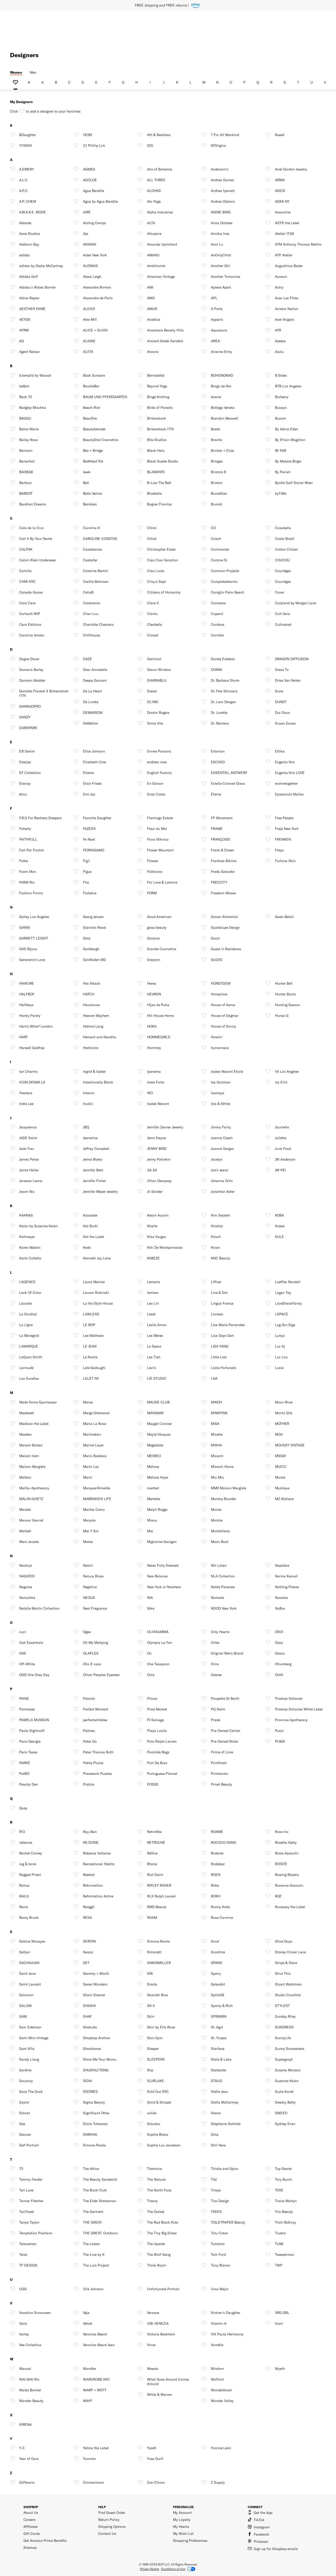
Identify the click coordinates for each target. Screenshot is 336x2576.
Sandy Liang (29, 2059)
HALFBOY (26, 994)
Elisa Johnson (94, 751)
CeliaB (88, 592)
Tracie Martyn (286, 2201)
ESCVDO (218, 762)
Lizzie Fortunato (223, 1367)
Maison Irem (29, 1456)
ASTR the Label (287, 223)
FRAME (217, 828)
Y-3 (21, 2448)
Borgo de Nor (221, 386)
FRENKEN (283, 839)
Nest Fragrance (95, 1608)
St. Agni (217, 2027)
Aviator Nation (286, 308)
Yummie (89, 2458)
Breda (215, 429)
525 (150, 145)
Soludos (153, 2123)
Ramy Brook (29, 1917)
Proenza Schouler (289, 1698)
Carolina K (91, 528)
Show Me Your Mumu (99, 2059)
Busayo (281, 407)
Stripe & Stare (286, 1963)
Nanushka (27, 1597)
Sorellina (218, 1952)
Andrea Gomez (222, 180)
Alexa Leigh (92, 276)
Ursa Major (220, 2289)
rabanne (25, 1842)
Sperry (216, 1973)
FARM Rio (27, 882)
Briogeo (217, 461)
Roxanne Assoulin (289, 1885)
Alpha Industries (160, 212)
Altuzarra (154, 233)
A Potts (217, 308)
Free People (284, 818)
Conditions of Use (173, 2569)
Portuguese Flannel (162, 1773)
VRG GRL (282, 2312)
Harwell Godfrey (32, 1048)
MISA (215, 1423)
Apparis (217, 319)
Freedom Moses (223, 893)
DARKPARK (28, 728)
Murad (280, 1477)
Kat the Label (93, 1236)
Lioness (217, 1314)
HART (23, 1037)
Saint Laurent (30, 1984)
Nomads (217, 1597)
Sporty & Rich (222, 2005)
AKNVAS (89, 244)
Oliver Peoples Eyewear (101, 1674)
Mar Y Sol (90, 1531)
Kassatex (90, 1215)
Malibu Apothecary (34, 1488)
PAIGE (24, 1698)
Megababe (155, 1445)
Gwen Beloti (284, 916)
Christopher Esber (161, 549)
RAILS (24, 1896)
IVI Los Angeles (287, 1071)
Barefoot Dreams (32, 504)
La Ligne (26, 1325)
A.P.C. (23, 190)
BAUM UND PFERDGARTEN (105, 397)
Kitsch (216, 1236)
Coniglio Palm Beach (227, 592)
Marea (88, 1402)
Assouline (282, 212)
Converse (218, 603)
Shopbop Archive (96, 2038)
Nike (150, 1608)
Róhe (215, 1885)
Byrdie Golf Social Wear (294, 482)
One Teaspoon (158, 1664)
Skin (150, 2016)
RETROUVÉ (156, 1842)
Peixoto (89, 1698)
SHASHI (89, 2005)
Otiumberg (283, 1664)
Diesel (152, 691)
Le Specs (154, 1346)
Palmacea (27, 1709)
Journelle (282, 1127)
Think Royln (156, 2265)
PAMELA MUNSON (34, 1720)
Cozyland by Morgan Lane (295, 603)
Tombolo (218, 2244)
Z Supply (218, 2482)
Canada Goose (31, 592)
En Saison (155, 783)
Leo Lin (153, 1303)
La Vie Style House (98, 1303)
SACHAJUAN (29, 1963)
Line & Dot (219, 1292)
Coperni (217, 613)
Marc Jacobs (29, 1541)
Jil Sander (155, 1191)
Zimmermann (93, 2482)
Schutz (24, 2113)
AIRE (87, 212)
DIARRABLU (156, 680)
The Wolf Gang (158, 2254)
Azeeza (280, 341)
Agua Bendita (93, 190)
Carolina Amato (31, 635)
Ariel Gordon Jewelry (291, 169)
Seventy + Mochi (96, 1973)
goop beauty (157, 927)
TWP (278, 2265)
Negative (90, 1587)
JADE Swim (28, 1138)
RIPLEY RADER (159, 1885)
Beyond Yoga (157, 386)
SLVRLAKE (155, 2081)
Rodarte (217, 1853)
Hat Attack (91, 983)
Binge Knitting (158, 397)
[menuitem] (49, 21)
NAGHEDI (27, 1576)
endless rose (157, 762)
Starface (217, 2048)
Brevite (216, 440)
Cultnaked (283, 624)
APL (214, 298)
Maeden (25, 1434)
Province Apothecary (291, 1720)
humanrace (220, 1048)
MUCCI (280, 1466)
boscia (216, 397)
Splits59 (217, 1995)
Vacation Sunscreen (35, 2312)
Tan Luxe (26, 2190)
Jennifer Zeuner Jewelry (165, 1127)
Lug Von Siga (285, 1325)
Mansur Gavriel (31, 1520)
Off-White (27, 1664)
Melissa (153, 1466)
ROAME (217, 1831)
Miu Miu (217, 1477)
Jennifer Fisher (94, 1181)
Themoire (154, 2168)
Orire (215, 1664)
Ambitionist (156, 266)
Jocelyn (216, 1159)
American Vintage (161, 276)
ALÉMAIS (90, 266)
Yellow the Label (96, 2448)
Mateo (88, 1541)
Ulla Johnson (93, 2289)
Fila (86, 882)
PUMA (280, 1741)
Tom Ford (218, 2254)
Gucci (215, 938)
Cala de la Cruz (31, 528)
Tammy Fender (30, 2179)
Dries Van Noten (288, 680)
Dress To (282, 669)
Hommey (154, 1048)
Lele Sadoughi (94, 1367)
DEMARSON (92, 712)
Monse (216, 1509)
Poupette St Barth (225, 1698)
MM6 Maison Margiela (228, 1488)
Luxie (279, 1367)
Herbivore (90, 1048)
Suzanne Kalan (287, 2081)
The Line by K (93, 2254)
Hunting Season (287, 1005)
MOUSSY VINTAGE (290, 1445)
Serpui (88, 1952)
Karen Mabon (29, 1247)
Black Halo (156, 450)
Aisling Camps (94, 223)
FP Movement (222, 818)
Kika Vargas (156, 1236)
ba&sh (24, 386)
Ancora (152, 351)
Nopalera (282, 1565)
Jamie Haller (29, 1170)
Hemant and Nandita (99, 1037)
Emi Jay (89, 794)
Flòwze (152, 861)
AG (21, 341)
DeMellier (90, 723)
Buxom (280, 418)
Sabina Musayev (32, 1941)
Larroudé (26, 1367)
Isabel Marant (158, 1103)
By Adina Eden (286, 429)
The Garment (93, 2211)
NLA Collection (223, 1576)
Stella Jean (219, 2091)
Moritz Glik (283, 1413)
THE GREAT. (92, 2222)
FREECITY (219, 882)
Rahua (24, 1885)
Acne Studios (29, 233)
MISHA (216, 1445)
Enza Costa (156, 794)
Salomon (26, 1995)
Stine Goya (283, 1941)
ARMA (280, 180)
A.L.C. (23, 180)
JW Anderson (285, 1159)
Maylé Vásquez (158, 1434)
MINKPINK (219, 1413)
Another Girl (220, 266)
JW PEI (280, 1170)
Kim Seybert (220, 1215)
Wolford (217, 2379)
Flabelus (89, 893)
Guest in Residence (226, 949)
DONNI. (217, 669)
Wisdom (217, 2368)
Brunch (216, 504)
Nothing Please (287, 1587)
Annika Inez (220, 233)
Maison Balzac (30, 1445)
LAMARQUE (28, 1346)
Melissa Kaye (157, 1477)
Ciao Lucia (155, 571)
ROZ (278, 1896)
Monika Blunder (223, 1499)
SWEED (281, 2113)
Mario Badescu (95, 1456)
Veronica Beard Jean (99, 2345)
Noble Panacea (223, 1587)
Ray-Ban (90, 1831)
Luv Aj (280, 1346)
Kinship (217, 1226)
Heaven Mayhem (96, 1015)
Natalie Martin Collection (39, 1608)
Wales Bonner (30, 2390)
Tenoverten (27, 2244)
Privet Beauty (221, 1784)
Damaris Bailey (31, 669)
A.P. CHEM (27, 201)
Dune (279, 691)
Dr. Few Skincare (224, 691)
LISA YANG (219, 1346)
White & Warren (159, 2394)
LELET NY (91, 1378)
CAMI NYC (27, 581)
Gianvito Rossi (94, 927)
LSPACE (281, 1314)
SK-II (151, 2005)
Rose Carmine (222, 1917)
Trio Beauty (284, 2211)
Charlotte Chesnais (98, 624)
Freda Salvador (223, 871)
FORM (152, 893)
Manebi (25, 1509)
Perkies (89, 1730)
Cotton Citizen (286, 549)
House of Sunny (223, 1026)
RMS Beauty (157, 1907)
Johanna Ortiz (222, 1181)
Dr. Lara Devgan (223, 702)
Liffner (216, 1282)
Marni (87, 1477)
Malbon (25, 1477)
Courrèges (283, 571)
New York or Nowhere (164, 1587)
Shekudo (90, 2027)
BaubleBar (91, 386)
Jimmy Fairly (221, 1127)
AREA (215, 341)
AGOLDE (90, 180)
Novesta (281, 1597)
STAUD (216, 2081)
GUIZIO (216, 959)
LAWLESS (91, 1314)
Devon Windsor (159, 669)
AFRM (24, 330)
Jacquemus (28, 1127)
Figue (87, 871)
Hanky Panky (29, 1015)
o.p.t (22, 1632)
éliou (23, 794)
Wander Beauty (31, 2401)
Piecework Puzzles (97, 1773)
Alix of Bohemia (159, 169)
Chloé (151, 538)
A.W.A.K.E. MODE (32, 212)
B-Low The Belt (159, 482)
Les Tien (153, 1357)
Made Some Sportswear (38, 1402)
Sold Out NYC (158, 2091)
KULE (279, 1236)
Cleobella (154, 624)
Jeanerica (90, 1138)
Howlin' (217, 1037)
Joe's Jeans (219, 1170)
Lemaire (153, 1282)
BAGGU (25, 418)
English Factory (159, 772)
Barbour (25, 482)
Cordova (217, 624)
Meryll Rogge (157, 1509)
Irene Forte (155, 1082)
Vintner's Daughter (225, 2312)
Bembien (90, 504)
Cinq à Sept (156, 581)
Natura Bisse (93, 1576)
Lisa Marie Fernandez (228, 1325)
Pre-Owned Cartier (225, 1730)
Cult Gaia (282, 613)
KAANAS (26, 1215)
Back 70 (25, 397)
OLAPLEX (90, 1653)
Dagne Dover (29, 659)
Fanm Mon (27, 871)
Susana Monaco (288, 2070)
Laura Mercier (94, 1282)
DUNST (281, 702)
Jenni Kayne (156, 1138)
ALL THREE (156, 180)
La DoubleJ (28, 1314)
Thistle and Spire (224, 2168)
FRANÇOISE (220, 839)
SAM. (23, 2016)
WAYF (87, 2401)
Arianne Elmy (221, 351)
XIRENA (25, 2424)
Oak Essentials (31, 1642)
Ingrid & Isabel (94, 1071)
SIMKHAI (90, 2134)
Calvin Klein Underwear (37, 560)
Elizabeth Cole (94, 762)
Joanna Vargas (222, 1148)
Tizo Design (220, 2201)
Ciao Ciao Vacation (162, 560)
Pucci (279, 1730)
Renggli (88, 1907)
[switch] (12, 135)
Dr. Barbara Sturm (225, 680)
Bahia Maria (29, 429)
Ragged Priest (30, 1874)
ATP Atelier (283, 255)
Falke (23, 861)
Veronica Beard (95, 2334)
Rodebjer (218, 1864)
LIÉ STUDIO (156, 1378)
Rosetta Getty (286, 1842)
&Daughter (27, 135)
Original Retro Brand (227, 1653)
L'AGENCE (27, 1282)
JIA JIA (152, 1170)
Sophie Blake (157, 2134)
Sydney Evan (285, 2123)
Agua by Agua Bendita (100, 201)
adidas (24, 255)
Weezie (152, 2368)
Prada (215, 1720)
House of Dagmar (225, 1015)
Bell (86, 482)
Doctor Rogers (158, 712)
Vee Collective (30, 2345)
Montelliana (220, 1531)
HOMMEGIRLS (158, 1037)
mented (153, 1488)
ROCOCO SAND (223, 1842)
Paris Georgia (30, 1741)
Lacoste (25, 1303)
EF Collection (30, 772)
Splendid (218, 1984)
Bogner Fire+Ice (159, 504)
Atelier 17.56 (284, 233)
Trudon (280, 2233)
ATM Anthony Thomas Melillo (298, 244)
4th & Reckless (158, 135)
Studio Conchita (288, 1995)
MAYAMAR (155, 1413)
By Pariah (282, 472)
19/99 (87, 135)
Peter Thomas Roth (98, 1752)
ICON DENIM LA (32, 1082)
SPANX (216, 1963)
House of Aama (223, 1005)
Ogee (87, 1632)
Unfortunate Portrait (163, 2289)
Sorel (215, 1941)
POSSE (153, 1784)
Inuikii (88, 1103)
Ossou (280, 1653)
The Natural (156, 2179)
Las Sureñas (29, 1378)
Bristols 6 (218, 472)
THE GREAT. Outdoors (100, 2233)
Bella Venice (92, 493)
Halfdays (26, 1005)
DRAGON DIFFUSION (292, 659)
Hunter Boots (285, 994)
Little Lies (219, 1357)
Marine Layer (93, 1445)
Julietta (280, 1138)
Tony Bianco (220, 2265)
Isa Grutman (221, 1082)
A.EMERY (26, 169)
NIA (150, 1597)
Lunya (280, 1335)
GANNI (24, 927)
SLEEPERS (156, 2059)
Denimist (154, 659)
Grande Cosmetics (161, 949)
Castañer (90, 560)
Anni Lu (217, 244)
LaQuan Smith (30, 1357)
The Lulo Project (96, 2265)
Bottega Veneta (223, 407)
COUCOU (282, 560)
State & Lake (221, 2059)
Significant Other (96, 2113)
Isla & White (220, 1103)
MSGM (280, 1456)
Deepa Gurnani (95, 680)
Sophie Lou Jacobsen (163, 2145)
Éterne (216, 794)
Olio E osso (92, 1664)
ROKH (215, 1896)
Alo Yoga (154, 201)
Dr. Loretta (219, 712)
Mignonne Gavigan (161, 1541)
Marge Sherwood (96, 1413)
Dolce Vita (155, 723)
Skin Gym (155, 2038)
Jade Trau (26, 1148)
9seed (279, 135)
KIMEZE (153, 1258)
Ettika (280, 751)
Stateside (218, 2070)
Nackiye (25, 1565)
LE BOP (89, 1325)
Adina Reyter (29, 298)
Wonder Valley (222, 2401)
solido (152, 2113)
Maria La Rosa (94, 1423)
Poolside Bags (158, 1752)
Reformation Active (98, 1896)
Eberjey (25, 762)
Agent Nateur (29, 351)
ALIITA (88, 351)
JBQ (86, 1127)
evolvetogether (286, 783)
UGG (23, 2289)
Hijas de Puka (158, 1005)
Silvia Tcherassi (95, 2123)
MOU (279, 1434)
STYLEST (282, 2005)
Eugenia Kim (285, 762)
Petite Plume (93, 1763)
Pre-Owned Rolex (224, 1741)
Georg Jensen (93, 916)
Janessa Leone (30, 1181)
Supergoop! (284, 2059)
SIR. (150, 1973)
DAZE (87, 659)
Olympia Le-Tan (159, 1642)
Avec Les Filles (286, 298)
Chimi (152, 528)
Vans (23, 2323)
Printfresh (219, 1763)
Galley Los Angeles (34, 916)
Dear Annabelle (95, 669)
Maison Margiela (32, 1466)
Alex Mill (90, 319)
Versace (153, 2312)
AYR (278, 330)
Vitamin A (218, 2323)
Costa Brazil (284, 538)
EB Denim (27, 751)
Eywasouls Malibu (289, 794)
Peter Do (90, 1741)
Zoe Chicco (156, 2482)
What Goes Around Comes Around (168, 2381)
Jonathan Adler (223, 1191)
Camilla (25, 571)
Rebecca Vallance (97, 1853)
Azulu (279, 351)
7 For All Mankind (225, 135)
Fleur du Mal (157, 828)
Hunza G (281, 1015)
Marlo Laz (91, 1466)
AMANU (153, 255)
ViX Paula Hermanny (227, 2334)
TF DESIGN (28, 2265)
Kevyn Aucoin (157, 1215)
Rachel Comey (30, 1853)
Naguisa (25, 1587)
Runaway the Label (290, 1907)
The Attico (91, 2168)
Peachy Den (28, 1784)
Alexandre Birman (97, 287)
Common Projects (225, 571)
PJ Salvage (155, 1720)
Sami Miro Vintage (33, 2038)
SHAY (87, 2016)
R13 (22, 1831)
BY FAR (280, 450)
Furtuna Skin (285, 861)
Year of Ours (29, 2458)
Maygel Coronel (159, 1423)
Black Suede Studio (162, 461)
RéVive (152, 1853)
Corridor (217, 635)
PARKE (24, 1763)
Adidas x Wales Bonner (37, 287)
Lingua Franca (222, 1303)
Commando (220, 549)
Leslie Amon (157, 1325)
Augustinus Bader (289, 266)
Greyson (153, 959)
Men (33, 72)
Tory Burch (283, 2179)
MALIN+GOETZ (31, 1499)
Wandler (89, 2368)
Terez (23, 2254)
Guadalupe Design (225, 927)
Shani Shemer (94, 1995)
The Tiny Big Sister (162, 2233)
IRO (150, 1093)
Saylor (24, 2102)
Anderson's (219, 169)
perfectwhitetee (95, 1720)
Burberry (281, 397)
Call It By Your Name (35, 538)
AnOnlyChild (221, 255)
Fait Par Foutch (31, 850)
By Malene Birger (288, 461)
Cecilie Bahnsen (95, 581)
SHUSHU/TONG (95, 2070)
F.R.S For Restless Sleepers (40, 818)
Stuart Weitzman (288, 1984)
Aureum (281, 276)
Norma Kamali (286, 1576)
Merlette (153, 1499)
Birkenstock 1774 (160, 429)
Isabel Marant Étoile (227, 1071)
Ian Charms (28, 1071)
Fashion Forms (31, 893)
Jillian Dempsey (159, 1181)
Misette (217, 1434)
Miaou (152, 1520)
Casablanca (92, 549)
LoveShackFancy (288, 1303)
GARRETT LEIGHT (33, 938)
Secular (25, 2134)
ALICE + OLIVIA (95, 330)
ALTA (151, 223)
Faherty (25, 828)
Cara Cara (27, 603)
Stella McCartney (224, 2102)
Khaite (152, 1226)
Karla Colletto (30, 1258)
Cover (279, 592)
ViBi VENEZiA (157, 2323)
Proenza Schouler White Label (299, 1709)
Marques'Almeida (96, 1488)
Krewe (279, 1226)
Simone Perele (94, 2145)
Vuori (279, 2323)
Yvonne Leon (221, 2448)
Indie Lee (26, 1103)
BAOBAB (26, 472)
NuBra (280, 1608)
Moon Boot (219, 1541)
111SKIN (25, 145)
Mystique (282, 1488)
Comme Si (219, 560)
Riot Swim (155, 1874)
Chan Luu (90, 613)
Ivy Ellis (281, 1082)
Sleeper (153, 2048)
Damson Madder (32, 680)
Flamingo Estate (160, 818)
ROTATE (281, 1864)
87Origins (218, 145)
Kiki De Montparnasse (164, 1247)
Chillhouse (91, 635)
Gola (86, 938)
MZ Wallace (284, 1499)
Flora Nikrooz (157, 839)
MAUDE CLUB (158, 1402)
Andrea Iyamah (223, 190)
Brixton (216, 482)
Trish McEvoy (285, 2222)
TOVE (279, 2190)
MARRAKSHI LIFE (97, 1499)
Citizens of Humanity (163, 592)
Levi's (151, 1367)
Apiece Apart (221, 287)
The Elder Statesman (99, 2201)
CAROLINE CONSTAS (100, 538)
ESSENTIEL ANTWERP (229, 772)
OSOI (279, 1632)
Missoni (217, 1456)
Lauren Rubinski (96, 1292)
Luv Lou (281, 1357)
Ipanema (154, 1071)
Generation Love (32, 959)
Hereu (151, 983)
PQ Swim (218, 1709)
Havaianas (91, 1005)
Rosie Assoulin (286, 1853)
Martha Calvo (94, 1509)
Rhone (152, 1864)
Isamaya (217, 1093)
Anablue (153, 319)
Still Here (218, 2145)
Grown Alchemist (224, 916)
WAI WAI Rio (29, 2379)
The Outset (155, 2211)
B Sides (281, 375)
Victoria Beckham (161, 2334)
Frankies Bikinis (224, 861)
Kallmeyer (27, 1236)
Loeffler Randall (287, 1282)
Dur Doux (282, 712)
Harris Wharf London (36, 1026)
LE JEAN (89, 1346)
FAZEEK (89, 828)
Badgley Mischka (32, 407)
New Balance (157, 1576)
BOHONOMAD (222, 375)
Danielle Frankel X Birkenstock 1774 (43, 693)
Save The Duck (31, 2091)
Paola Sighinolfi (31, 1730)
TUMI (279, 2244)
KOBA (279, 1215)
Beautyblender (94, 429)
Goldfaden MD (94, 959)
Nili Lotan (219, 1565)
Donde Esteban (223, 659)
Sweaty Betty (285, 2102)
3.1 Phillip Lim (94, 145)
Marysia (89, 1520)
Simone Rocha (158, 1941)
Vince (151, 2345)
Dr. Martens (220, 723)
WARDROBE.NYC (96, 2379)
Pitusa (152, 1698)
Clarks (152, 613)
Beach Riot (91, 407)
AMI (150, 287)
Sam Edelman (30, 2027)
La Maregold (29, 1335)
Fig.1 (86, 861)
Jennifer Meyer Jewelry (100, 1191)
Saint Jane (27, 1973)
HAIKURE (26, 983)
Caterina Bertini (95, 571)
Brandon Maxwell (224, 418)
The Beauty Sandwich (100, 2179)
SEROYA (89, 1941)
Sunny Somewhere (289, 2048)
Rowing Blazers (287, 1874)
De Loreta (90, 702)
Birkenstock (156, 418)
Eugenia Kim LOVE (290, 772)
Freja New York (287, 828)
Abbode (25, 223)
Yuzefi (151, 2448)
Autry (279, 287)
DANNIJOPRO (30, 706)
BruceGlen (219, 493)
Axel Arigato (284, 319)
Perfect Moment (95, 1709)
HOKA (152, 1026)
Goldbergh (91, 949)
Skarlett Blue (157, 1995)
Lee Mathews (93, 1335)
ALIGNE (89, 341)
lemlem (153, 1292)
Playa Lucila (157, 1730)
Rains (23, 1907)
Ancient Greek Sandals (165, 341)
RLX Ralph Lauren (161, 1896)
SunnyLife (283, 2038)
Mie (150, 1531)
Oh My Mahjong (95, 1642)
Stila (214, 2134)
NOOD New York (224, 1608)
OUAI (279, 1674)
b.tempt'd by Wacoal (35, 375)
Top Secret (283, 2168)
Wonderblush (221, 2390)
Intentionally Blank (98, 1082)
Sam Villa (26, 2048)
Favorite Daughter (97, 818)
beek (86, 472)
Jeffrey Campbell (96, 1148)
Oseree (216, 1674)
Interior (88, 1093)
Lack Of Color (30, 1292)
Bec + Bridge (93, 450)
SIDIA (87, 2081)
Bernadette (155, 375)
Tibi (214, 2179)
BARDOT (26, 493)
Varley (24, 2334)
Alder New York (95, 255)
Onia (151, 1674)
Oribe (215, 1642)
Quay (23, 1808)
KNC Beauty (220, 1258)
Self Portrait (29, 2145)
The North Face (159, 2190)
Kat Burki (90, 1226)
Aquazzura (219, 330)
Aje (85, 233)
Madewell (26, 1413)
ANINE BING (221, 212)
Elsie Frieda (92, 783)
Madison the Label (34, 1423)
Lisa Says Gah (222, 1335)
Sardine (25, 2070)
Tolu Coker (219, 2233)
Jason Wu (26, 1191)
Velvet (87, 2323)
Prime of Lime (222, 1752)
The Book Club (94, 2190)
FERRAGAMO (93, 850)
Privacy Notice (149, 2569)
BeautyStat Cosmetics (100, 440)
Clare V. (153, 603)
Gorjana (153, 938)
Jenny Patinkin (158, 1159)
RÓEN (215, 1874)
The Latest (91, 2244)
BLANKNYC (156, 472)
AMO (151, 298)
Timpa (216, 2190)
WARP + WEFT (94, 2390)
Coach (216, 538)
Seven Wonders (95, 1984)
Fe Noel (89, 839)
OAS (22, 1653)
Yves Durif (155, 2458)
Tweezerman (284, 2254)
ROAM (152, 1917)
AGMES (89, 169)
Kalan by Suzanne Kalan (38, 1226)
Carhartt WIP (29, 613)
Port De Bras (157, 1763)
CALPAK (25, 549)
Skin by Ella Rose (161, 2027)
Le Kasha (90, 1357)
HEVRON (154, 994)
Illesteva (25, 1093)
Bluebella (154, 493)
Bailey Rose (28, 440)
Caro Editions (30, 624)
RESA (87, 1917)
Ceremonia (91, 603)
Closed (152, 635)
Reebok (89, 1874)
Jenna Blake (92, 1159)
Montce (217, 1520)
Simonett (154, 1952)
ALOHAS (154, 190)
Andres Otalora (223, 201)
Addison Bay (29, 244)
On (149, 1653)
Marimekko (92, 1434)
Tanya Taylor (29, 2222)
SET (86, 1963)
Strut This (283, 1973)
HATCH (88, 994)
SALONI (25, 2005)
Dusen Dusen (285, 723)
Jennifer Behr (93, 1170)
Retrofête (154, 1831)
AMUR (152, 308)
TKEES (216, 2211)
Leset (151, 1314)
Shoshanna (92, 2048)
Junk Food (283, 1148)
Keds (87, 1247)
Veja (86, 2312)
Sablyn (24, 1952)
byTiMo (281, 493)
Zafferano (27, 2482)
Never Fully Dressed (162, 1565)
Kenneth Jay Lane (97, 1258)
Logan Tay (283, 1292)
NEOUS (89, 1597)
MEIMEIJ (154, 1456)
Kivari (215, 1247)
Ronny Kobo (220, 1907)
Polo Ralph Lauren (161, 1741)
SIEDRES (90, 2091)
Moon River (284, 1402)
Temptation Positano (35, 2233)
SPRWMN (218, 2016)
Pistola (88, 1784)
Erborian (218, 751)
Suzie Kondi (284, 2091)
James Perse (29, 1159)
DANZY (24, 717)
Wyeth (280, 2368)
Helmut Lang (93, 1026)
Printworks (219, 1773)
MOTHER (282, 1423)
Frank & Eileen (222, 850)
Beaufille (90, 418)
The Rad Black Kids (162, 2222)
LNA (214, 1378)
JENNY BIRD (157, 1148)
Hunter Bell (284, 983)
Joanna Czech (222, 1138)
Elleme (88, 772)
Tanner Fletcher (31, 2201)
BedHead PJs (93, 461)
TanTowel (26, 2211)
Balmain (25, 450)
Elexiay (25, 783)
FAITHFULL (28, 839)
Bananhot (27, 461)
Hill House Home (160, 1015)
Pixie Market (157, 1709)
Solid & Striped (159, 2102)
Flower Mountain (160, 850)
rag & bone (27, 1864)
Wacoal (25, 2368)
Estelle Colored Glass (228, 783)
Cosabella (283, 528)
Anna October (222, 223)
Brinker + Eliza (222, 450)
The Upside (156, 2244)
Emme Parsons (159, 751)
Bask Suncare (94, 375)
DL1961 (153, 702)
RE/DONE (91, 1842)
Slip (150, 2070)
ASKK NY (282, 201)
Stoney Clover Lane (290, 1952)
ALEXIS (89, 308)
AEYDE (24, 319)
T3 (21, 2168)
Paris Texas (28, 1752)
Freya (279, 850)
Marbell (25, 1531)
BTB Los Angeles (288, 386)
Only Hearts (220, 1632)
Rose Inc (281, 1831)
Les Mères (155, 1335)
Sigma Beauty (94, 2102)
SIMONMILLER (159, 1963)
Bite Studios (157, 440)
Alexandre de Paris (98, 298)
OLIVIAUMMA (157, 1632)
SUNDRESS (284, 2027)
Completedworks (224, 581)
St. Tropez (218, 2038)
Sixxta (152, 1984)
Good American (159, 916)
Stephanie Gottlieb (226, 2123)
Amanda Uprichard (162, 244)
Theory (152, 2201)
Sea (22, 2123)
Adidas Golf (28, 276)
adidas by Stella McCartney (41, 266)
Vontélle (217, 2345)
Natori (88, 1565)
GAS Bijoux (28, 949)
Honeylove (219, 994)
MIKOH (216, 1402)
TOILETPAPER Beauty (228, 2222)
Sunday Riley (285, 2016)
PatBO (24, 1773)
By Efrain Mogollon (290, 440)
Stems (216, 2113)
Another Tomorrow (225, 276)
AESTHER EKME (32, 308)
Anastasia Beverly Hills (165, 330)
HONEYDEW (221, 983)
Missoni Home (222, 1466)
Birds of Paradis (160, 407)
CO (213, 528)
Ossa (279, 1642)
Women (16, 72)
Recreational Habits (98, 1864)
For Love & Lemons (162, 882)
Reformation (93, 1885)
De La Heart (92, 691)
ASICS (280, 190)
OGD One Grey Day (34, 1674)
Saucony (26, 2081)
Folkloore (154, 871)
